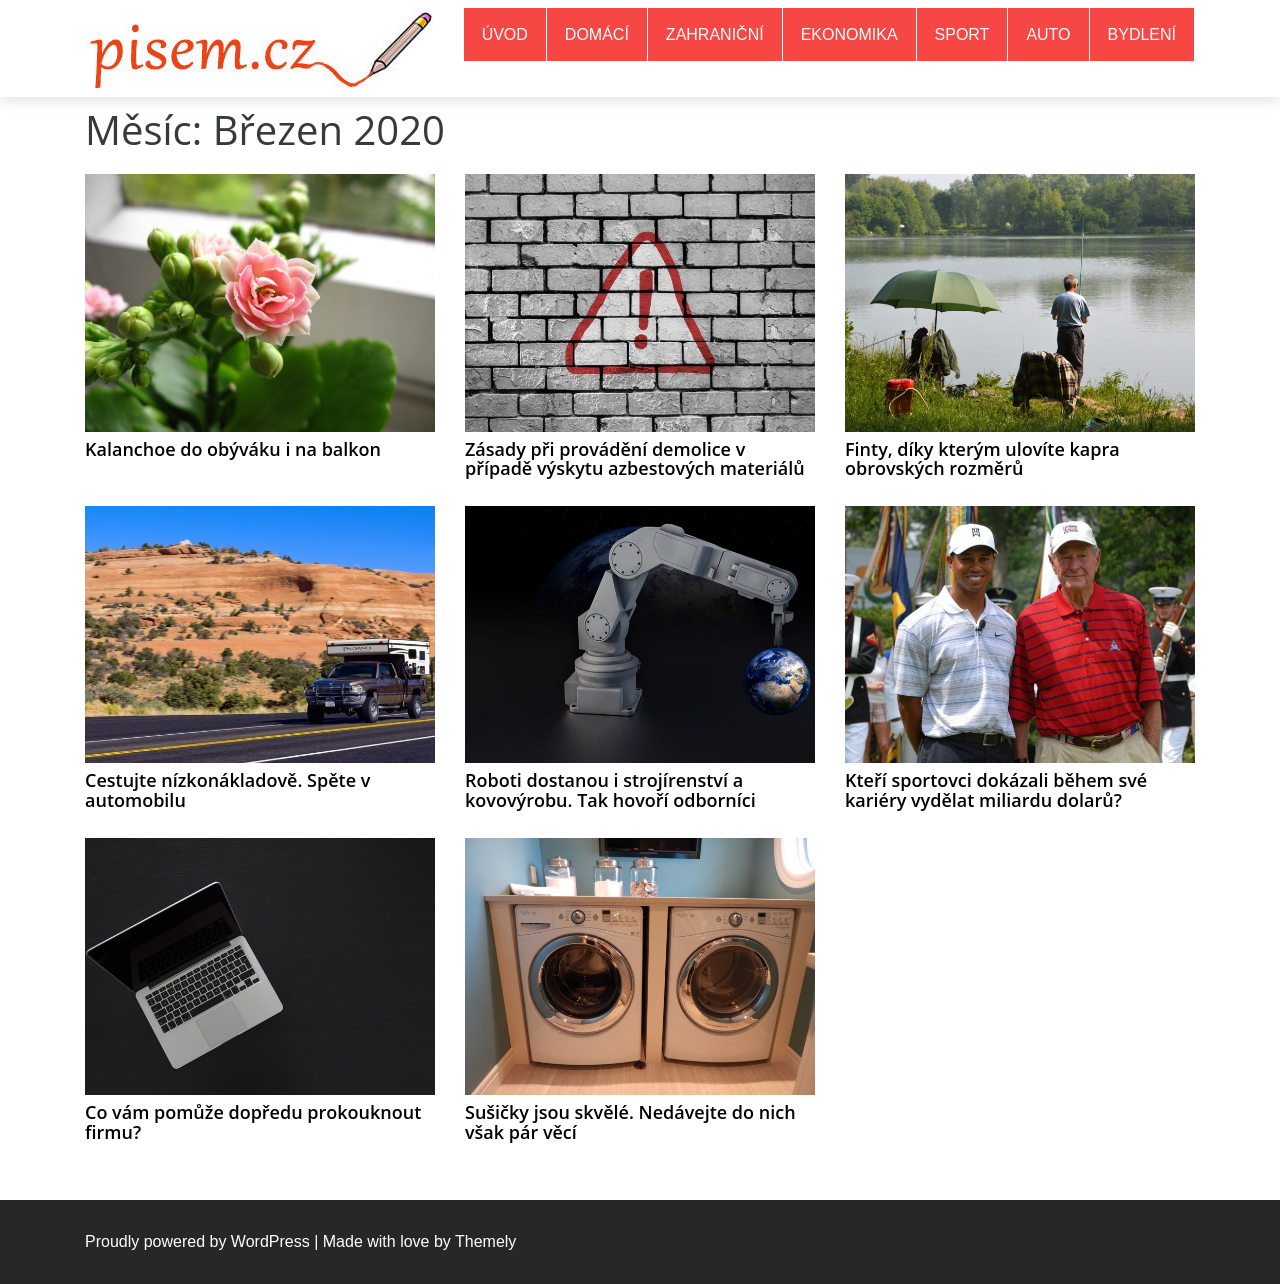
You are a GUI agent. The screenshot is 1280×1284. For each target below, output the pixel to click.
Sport (962, 34)
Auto (1048, 34)
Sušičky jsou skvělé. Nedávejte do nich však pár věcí (630, 1122)
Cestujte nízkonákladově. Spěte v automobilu (227, 790)
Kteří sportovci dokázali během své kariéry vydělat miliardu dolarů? (996, 790)
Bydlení (1142, 34)
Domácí (597, 34)
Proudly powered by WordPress (197, 1241)
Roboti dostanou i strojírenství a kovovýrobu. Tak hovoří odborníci (610, 790)
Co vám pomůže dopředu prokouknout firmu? (253, 1122)
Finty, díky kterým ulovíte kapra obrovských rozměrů (982, 459)
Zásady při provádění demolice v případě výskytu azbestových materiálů (635, 459)
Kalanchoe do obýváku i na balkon (233, 449)
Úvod (505, 34)
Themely (485, 1241)
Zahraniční (715, 34)
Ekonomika (849, 34)
